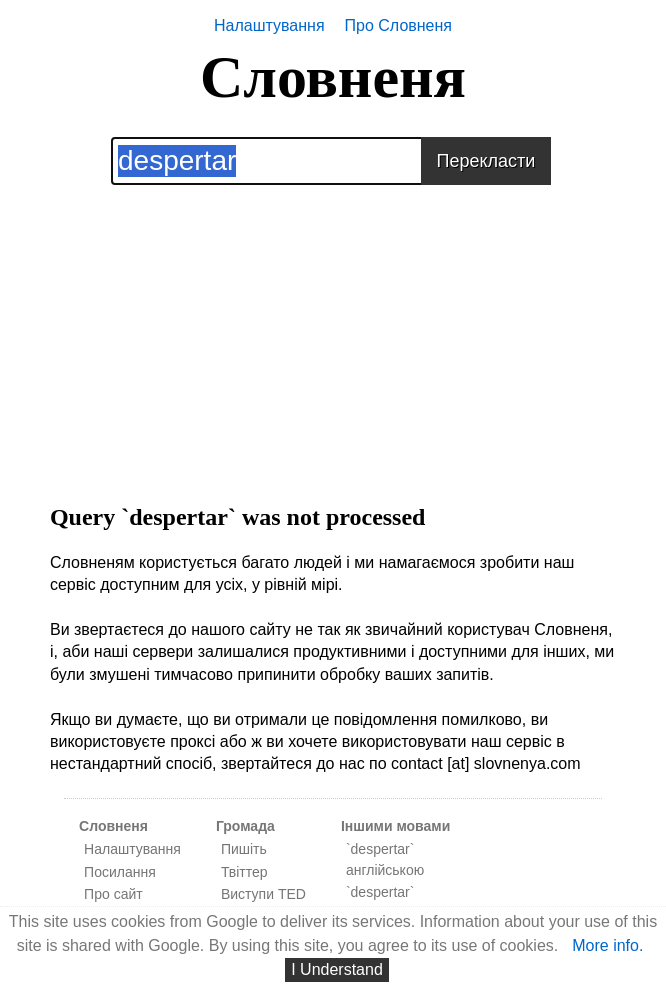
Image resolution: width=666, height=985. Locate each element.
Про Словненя (398, 25)
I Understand (337, 969)
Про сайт (113, 894)
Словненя (333, 77)
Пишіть (244, 849)
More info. (607, 945)
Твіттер (244, 872)
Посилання (120, 872)
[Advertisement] (333, 325)
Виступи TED (263, 894)
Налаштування (269, 25)
